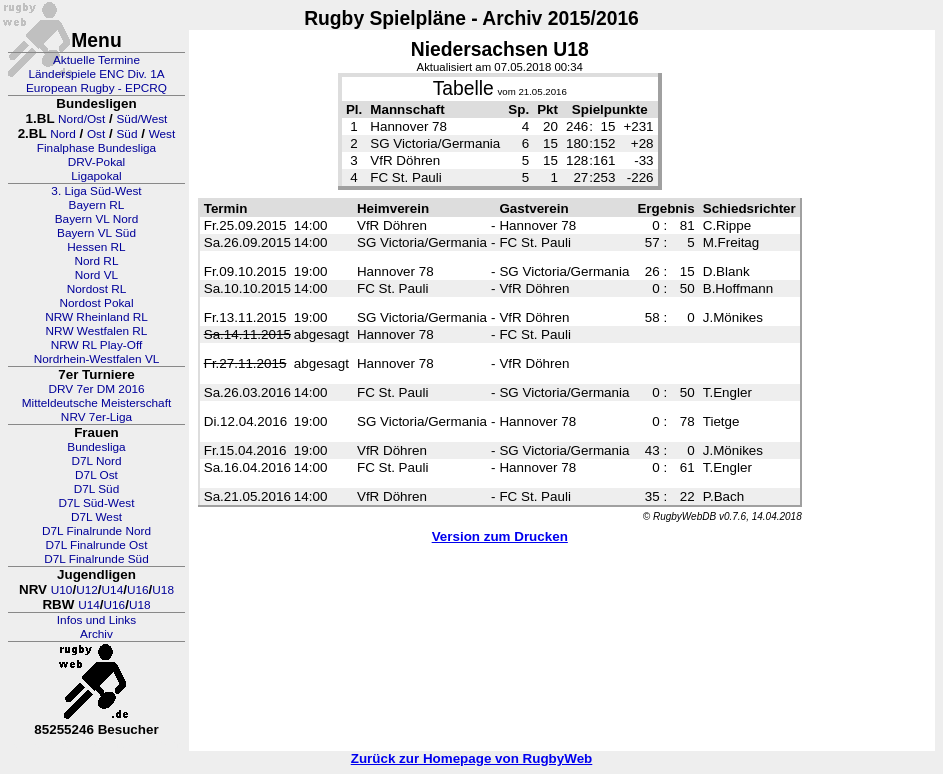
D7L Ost (96, 475)
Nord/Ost (81, 119)
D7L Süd (96, 489)
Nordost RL (97, 289)
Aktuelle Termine (96, 60)
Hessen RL (96, 247)
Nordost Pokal (96, 303)
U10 (62, 590)
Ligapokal (96, 176)
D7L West (96, 517)
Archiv (96, 634)
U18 (163, 590)
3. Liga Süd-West (96, 191)
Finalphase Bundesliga (96, 148)
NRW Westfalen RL (97, 331)
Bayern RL (97, 205)
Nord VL (96, 275)
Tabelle (463, 88)
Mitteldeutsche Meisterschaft (97, 403)
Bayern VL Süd (96, 233)
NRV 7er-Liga (96, 417)
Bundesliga (96, 447)
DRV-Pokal (96, 162)
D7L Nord (96, 461)
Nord (63, 134)
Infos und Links (96, 620)
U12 (87, 590)
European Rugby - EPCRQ (96, 88)
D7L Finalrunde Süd (96, 559)
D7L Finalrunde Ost (97, 545)
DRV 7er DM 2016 (96, 389)
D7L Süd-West (96, 503)
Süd (126, 134)
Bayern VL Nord (97, 219)
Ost (96, 134)
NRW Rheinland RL (96, 317)
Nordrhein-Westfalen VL (97, 359)
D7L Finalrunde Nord (96, 531)
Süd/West (141, 119)
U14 (113, 590)
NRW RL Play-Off (97, 345)
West (162, 134)
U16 (138, 590)
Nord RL (97, 261)
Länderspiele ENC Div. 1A (96, 74)
